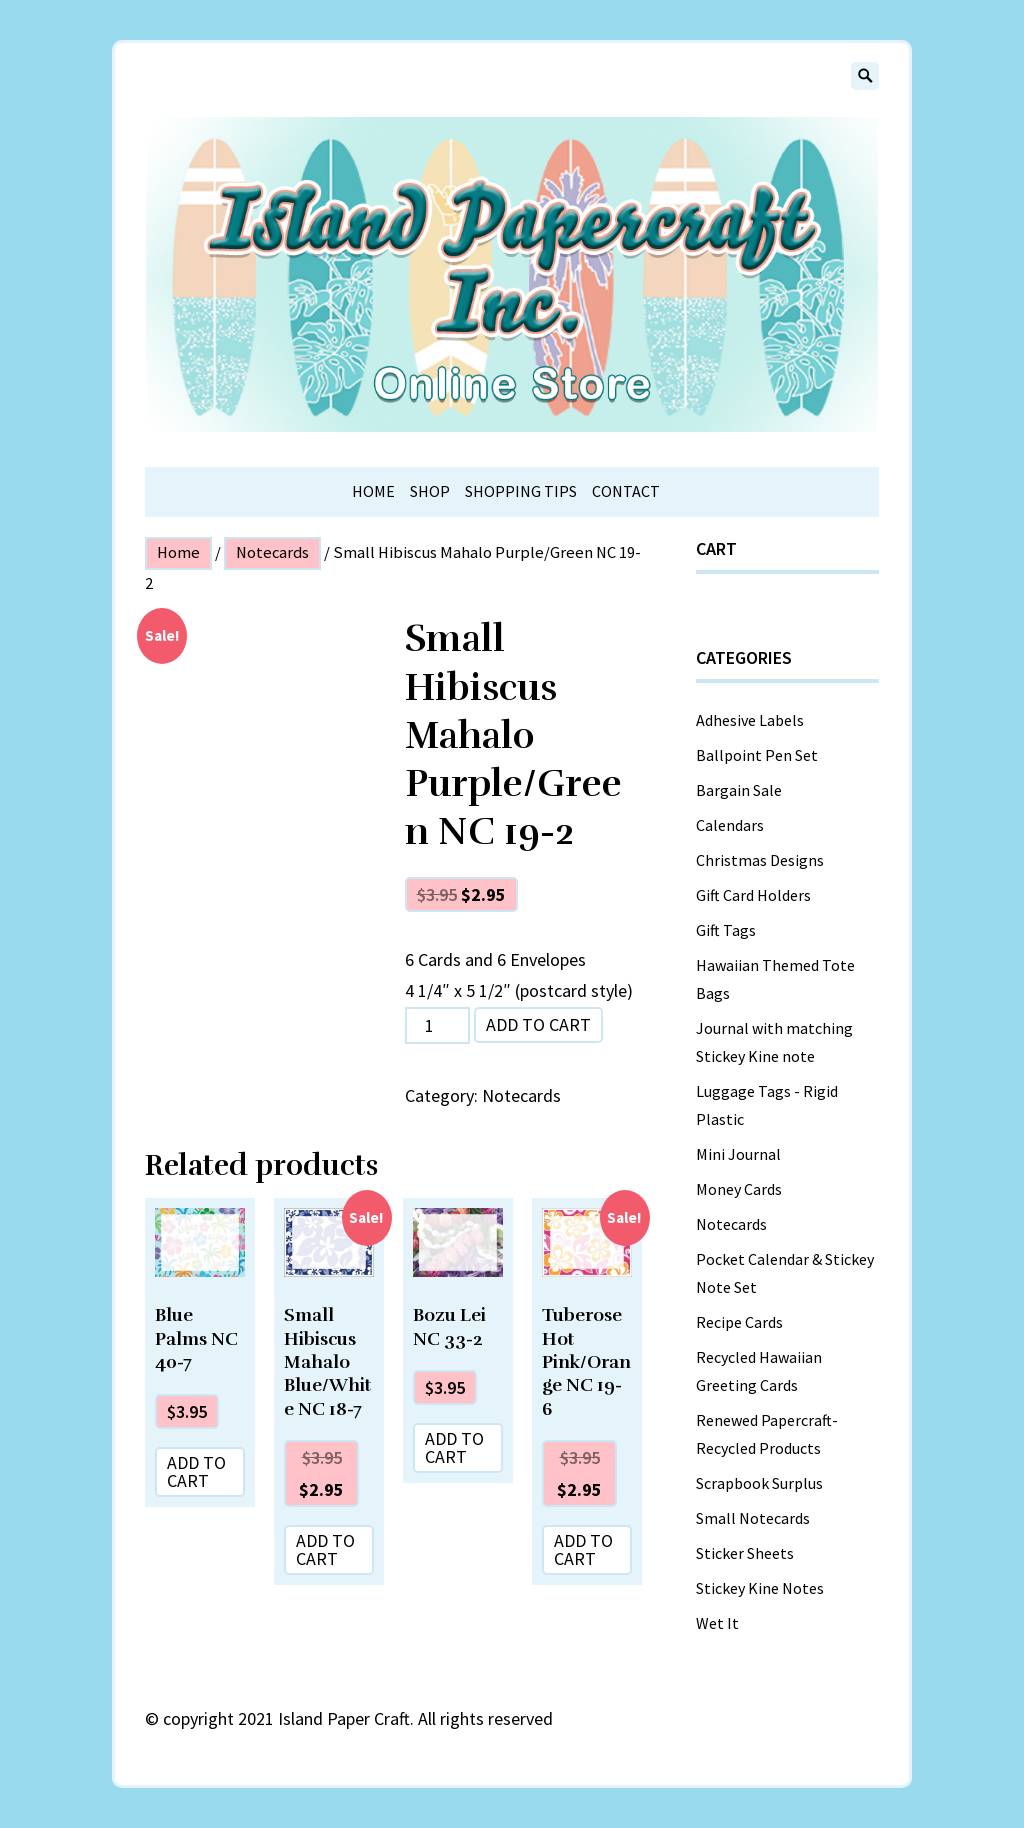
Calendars (730, 825)
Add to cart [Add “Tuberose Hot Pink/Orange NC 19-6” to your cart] (583, 1549)
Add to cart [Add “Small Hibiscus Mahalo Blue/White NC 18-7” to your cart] (325, 1549)
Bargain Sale (739, 790)
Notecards (272, 552)
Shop (430, 491)
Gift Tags (726, 930)
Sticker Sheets (745, 1553)
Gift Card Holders (753, 895)
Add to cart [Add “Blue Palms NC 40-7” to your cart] (196, 1471)
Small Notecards (753, 1518)
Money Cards (739, 1189)
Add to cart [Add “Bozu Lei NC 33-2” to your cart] (454, 1447)
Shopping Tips (521, 491)
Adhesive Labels (750, 720)
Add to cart (538, 1024)
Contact (626, 491)
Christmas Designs (760, 860)
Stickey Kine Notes (760, 1588)
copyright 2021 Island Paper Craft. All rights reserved (358, 1718)
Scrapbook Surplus (759, 1483)
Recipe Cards (739, 1322)
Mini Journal (738, 1154)
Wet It (717, 1623)
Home (373, 491)
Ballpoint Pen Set (757, 755)
